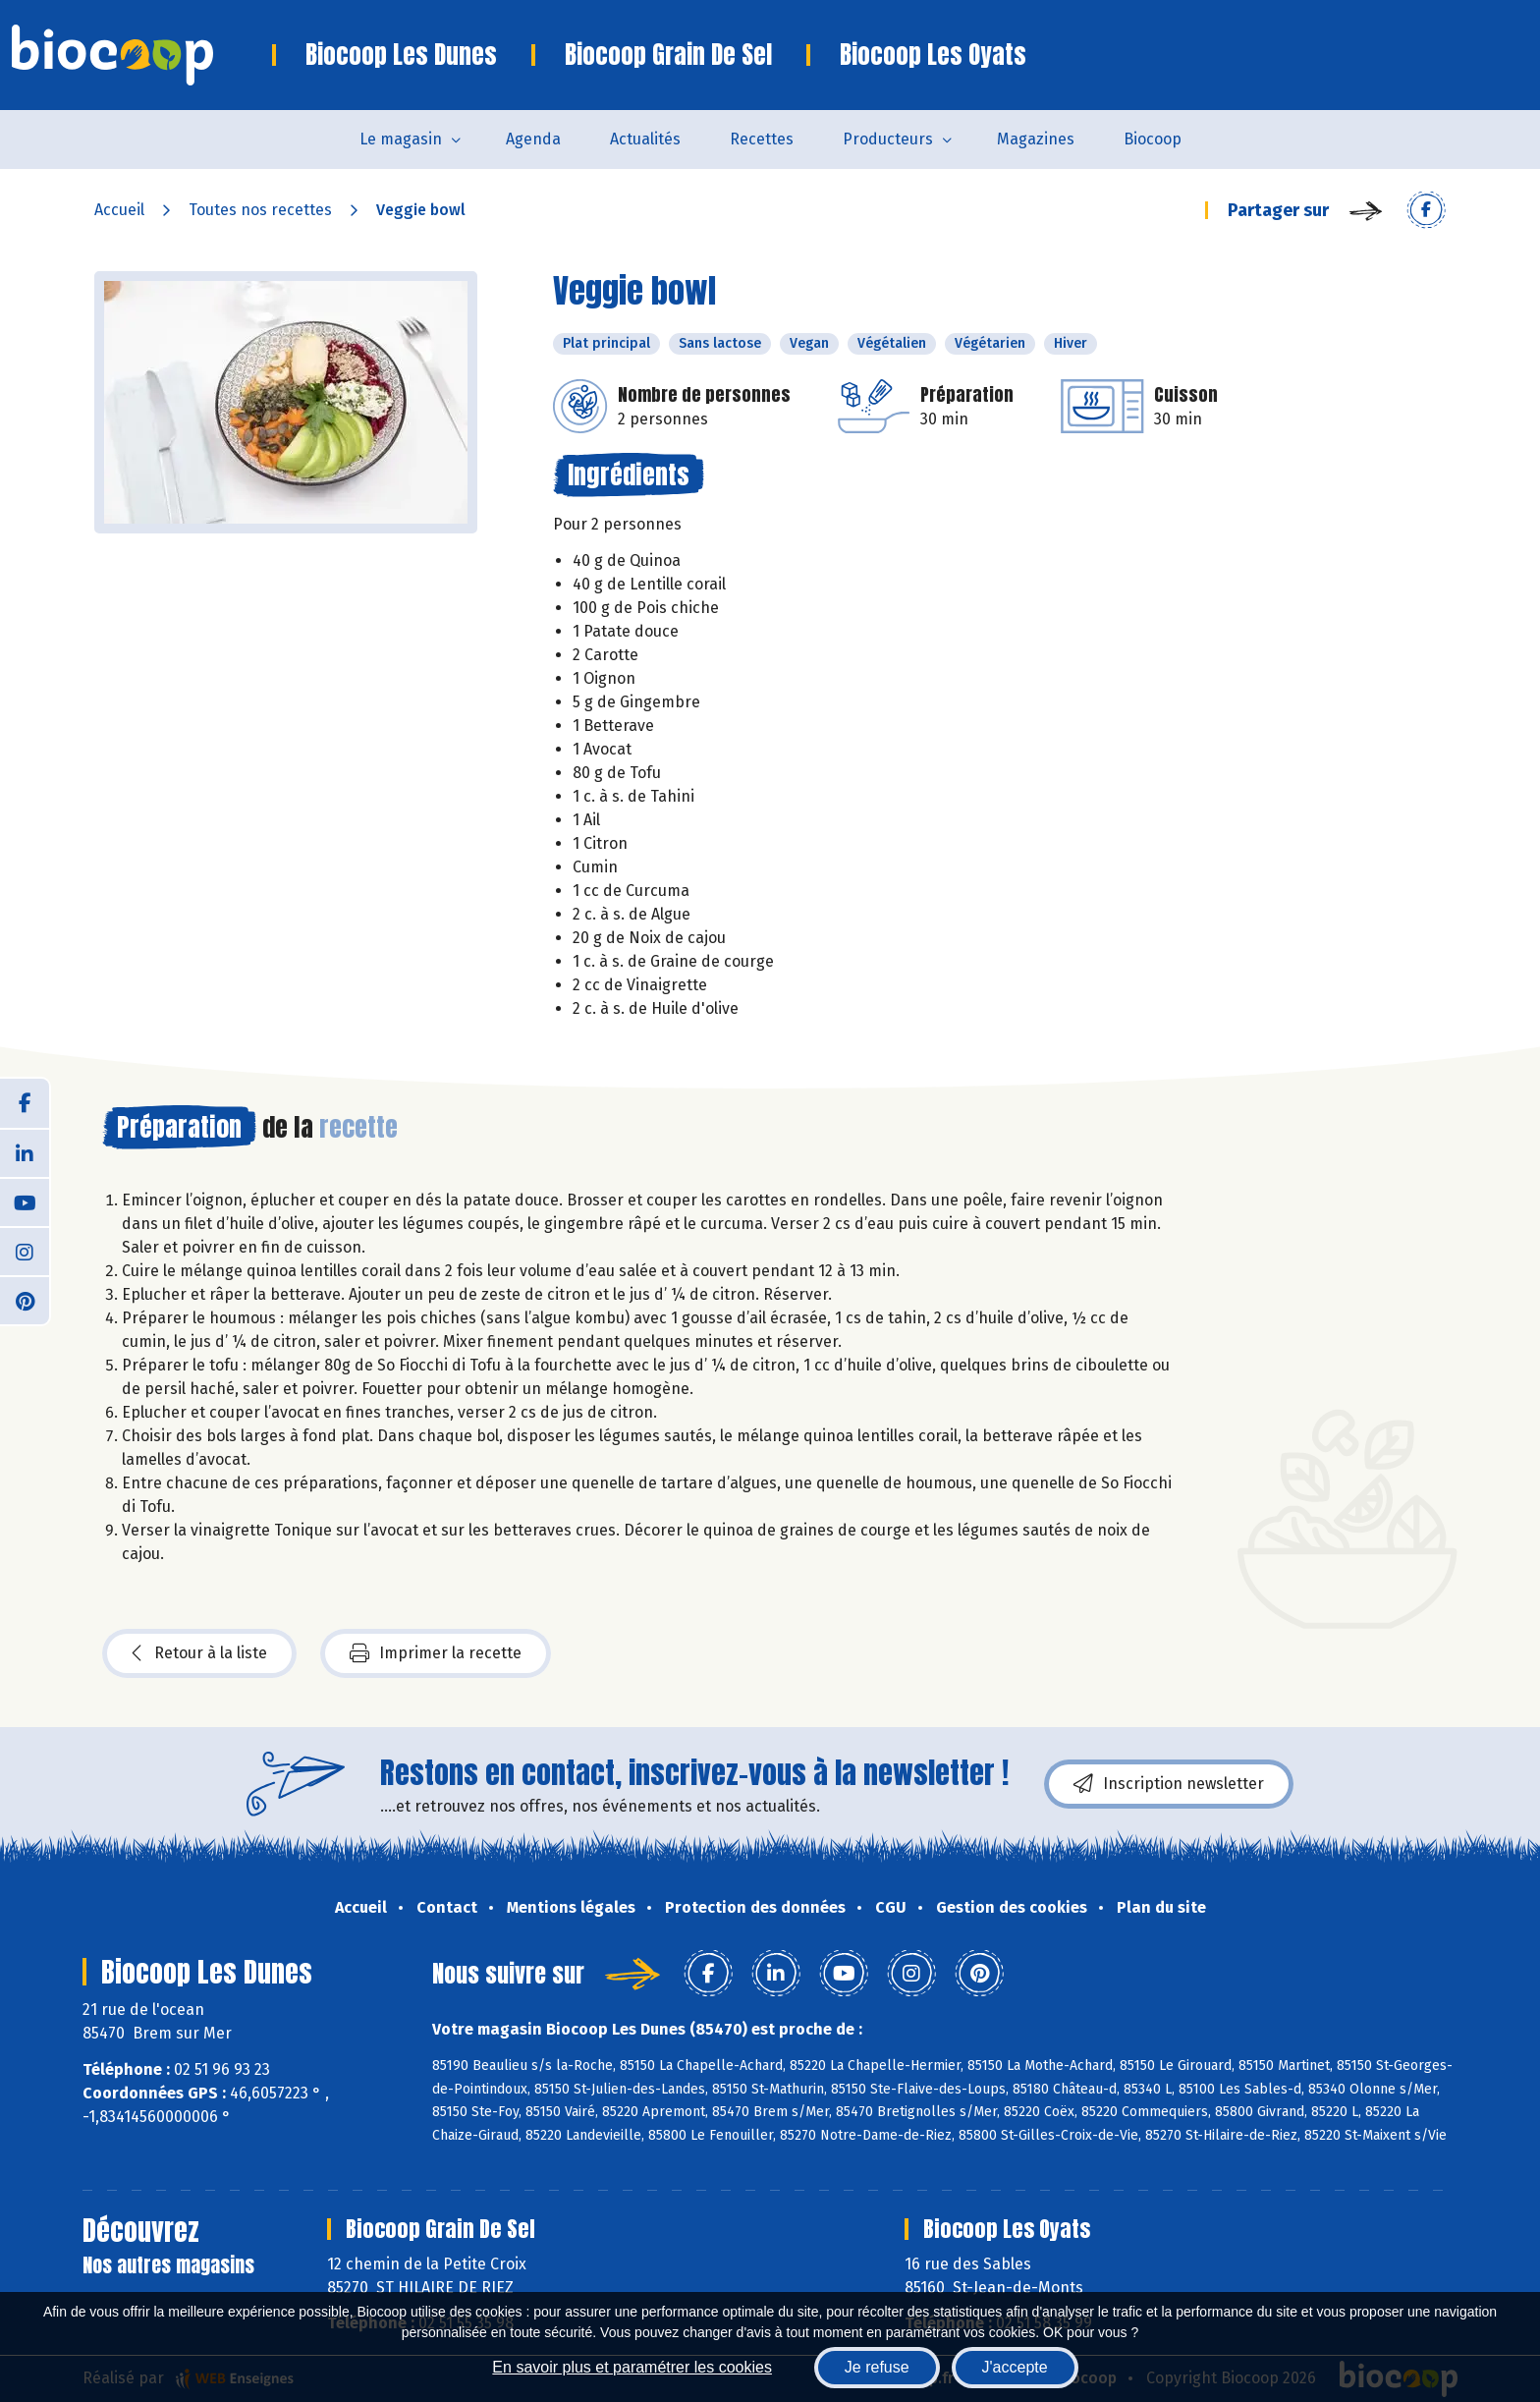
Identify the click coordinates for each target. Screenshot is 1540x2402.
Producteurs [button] (888, 139)
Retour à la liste (199, 1653)
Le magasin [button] (400, 139)
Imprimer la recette (436, 1653)
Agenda (533, 139)
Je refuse (877, 2367)
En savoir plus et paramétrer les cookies (632, 2367)
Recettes (762, 139)
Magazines (1035, 139)
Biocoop (1153, 139)
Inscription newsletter (1168, 1784)
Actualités (645, 139)
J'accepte (1015, 2367)
